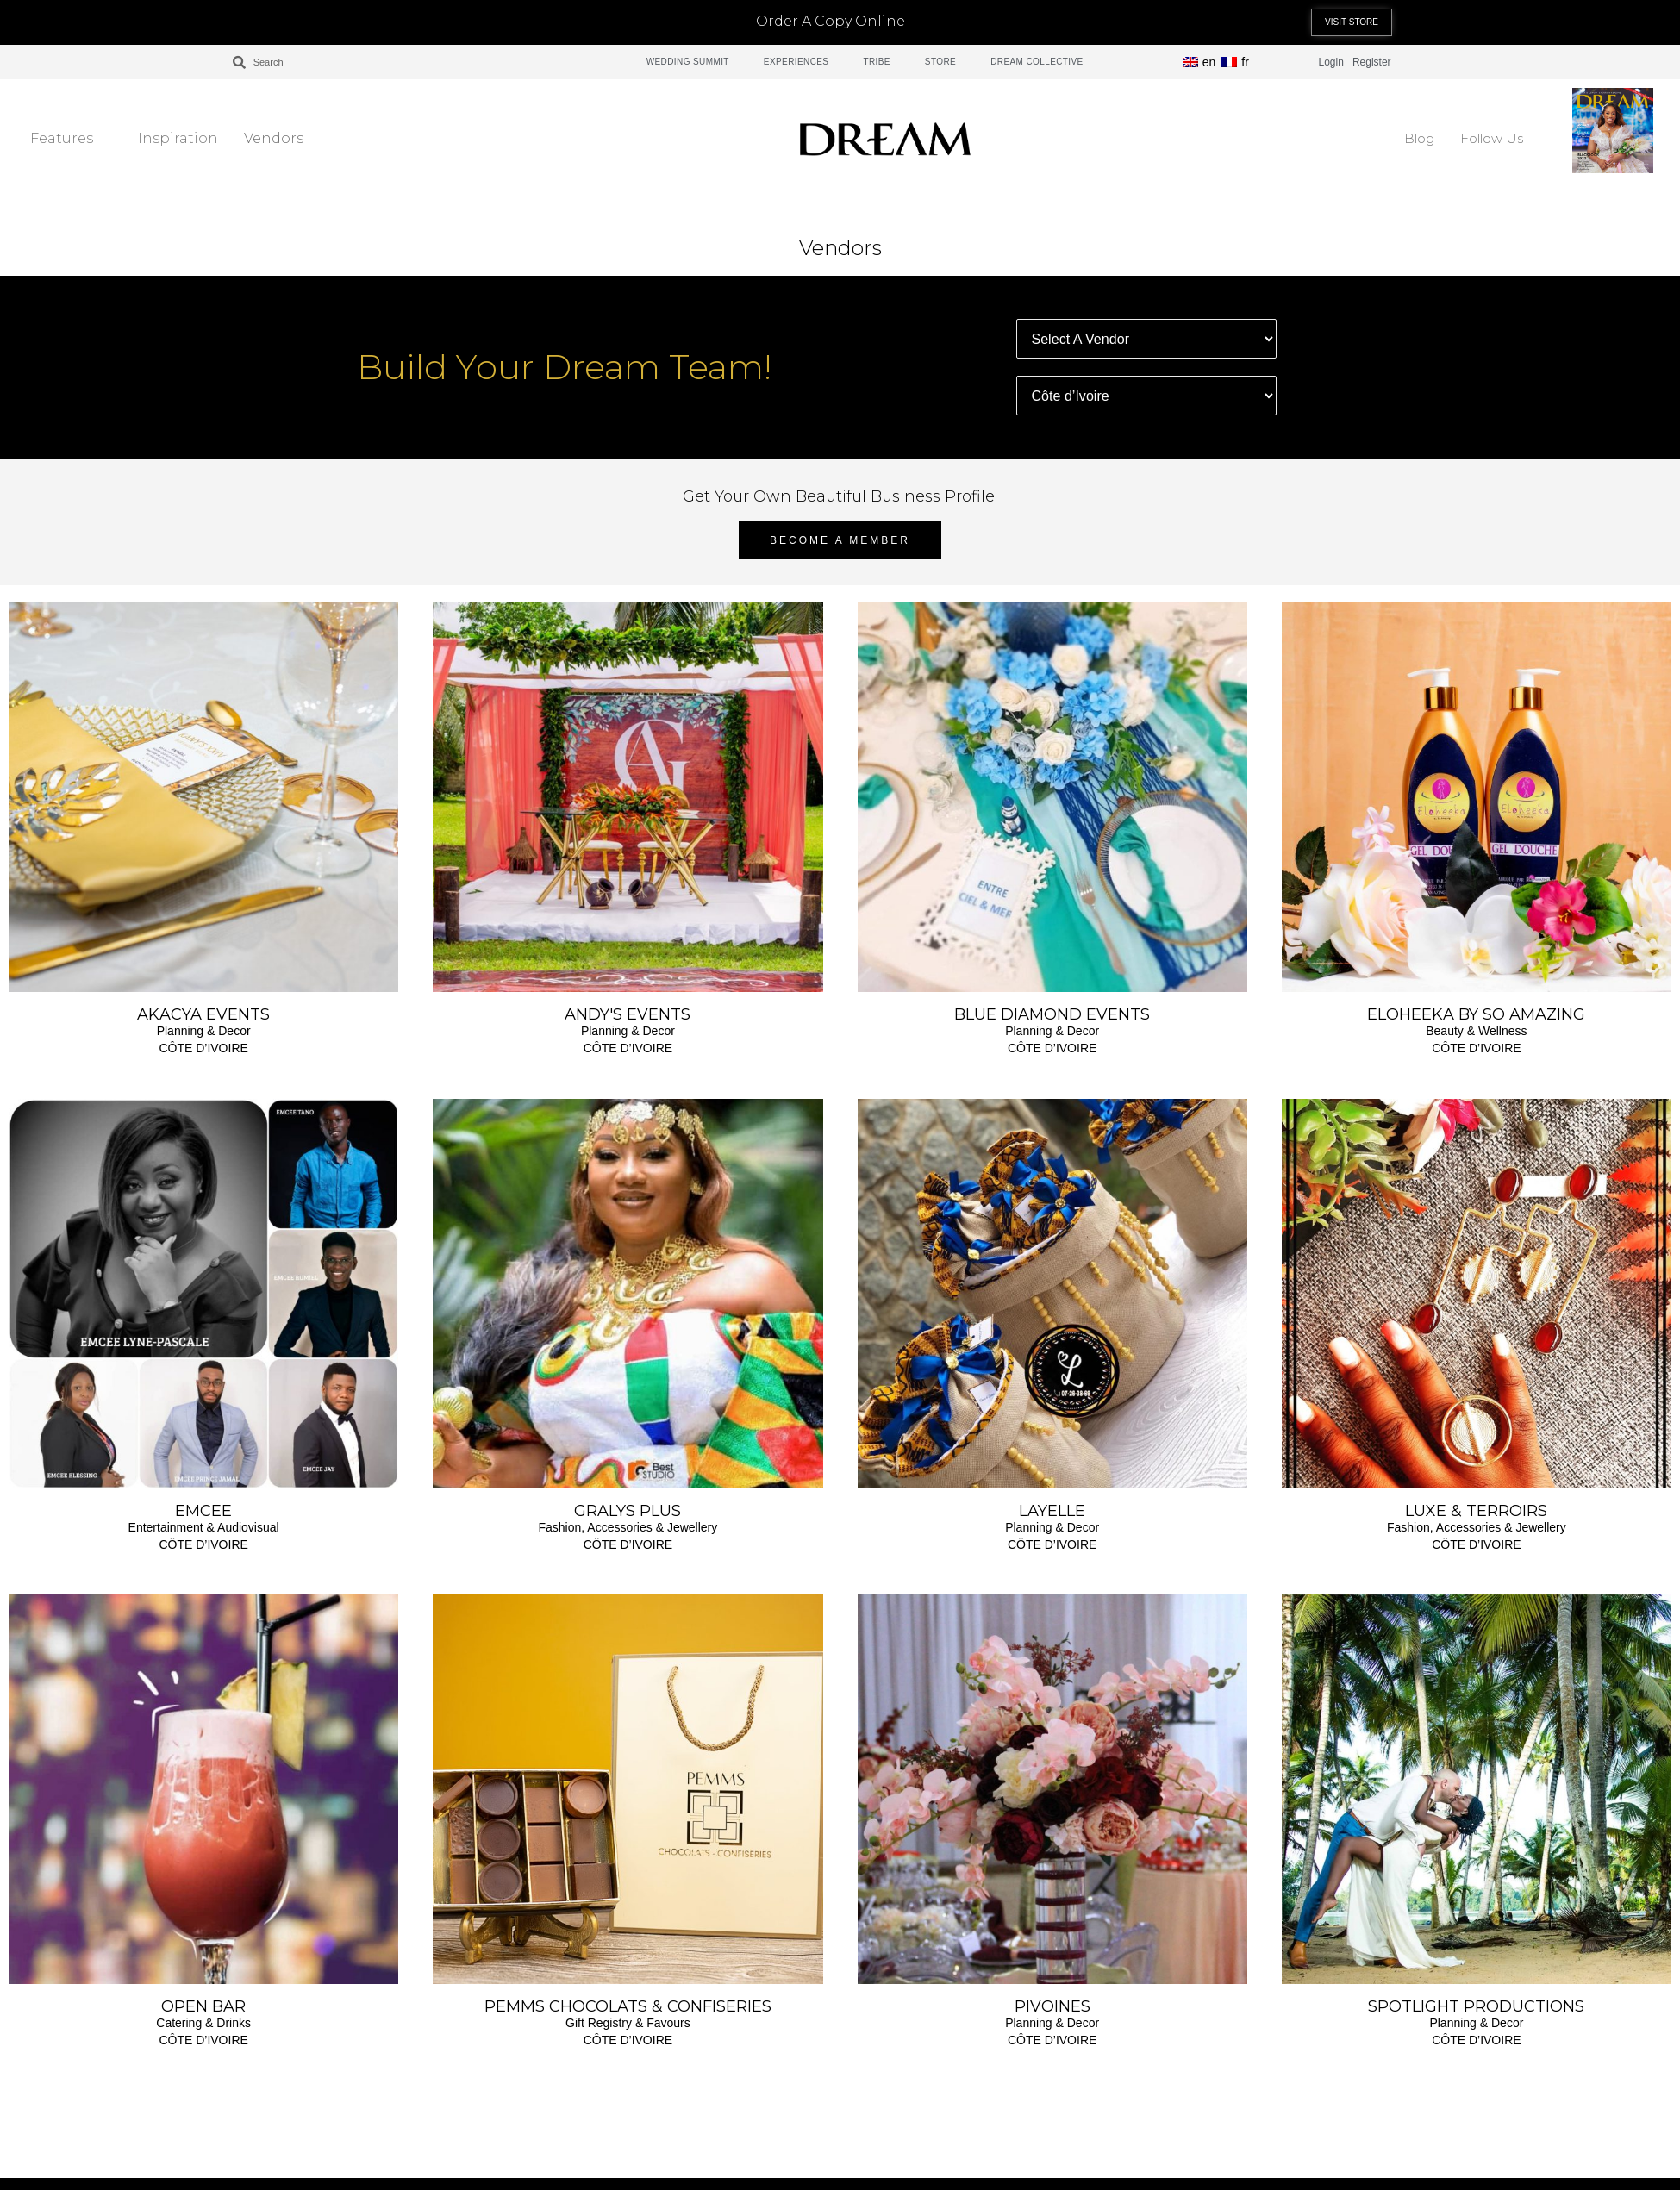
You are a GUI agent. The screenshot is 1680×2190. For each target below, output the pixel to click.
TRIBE (876, 61)
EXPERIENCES (796, 61)
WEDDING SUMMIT (687, 61)
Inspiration (178, 138)
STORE (940, 61)
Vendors (283, 138)
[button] (1351, 22)
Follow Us (1501, 138)
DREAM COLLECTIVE (1037, 61)
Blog (1419, 138)
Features (71, 138)
